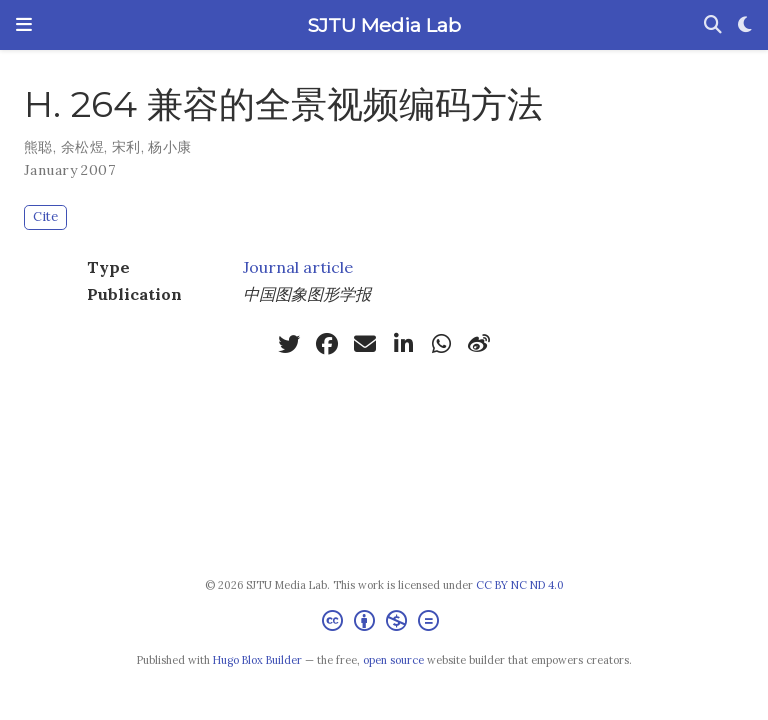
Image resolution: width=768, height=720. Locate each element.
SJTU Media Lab (384, 25)
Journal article (298, 267)
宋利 (126, 147)
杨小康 (169, 147)
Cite (45, 216)
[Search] (713, 25)
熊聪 (38, 147)
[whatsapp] (441, 344)
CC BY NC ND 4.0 (520, 585)
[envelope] (365, 344)
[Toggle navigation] (24, 25)
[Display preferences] (745, 25)
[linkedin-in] (403, 344)
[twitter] (289, 344)
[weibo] (479, 344)
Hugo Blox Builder (257, 660)
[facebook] (327, 344)
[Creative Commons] (384, 623)
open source (393, 660)
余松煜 (82, 147)
